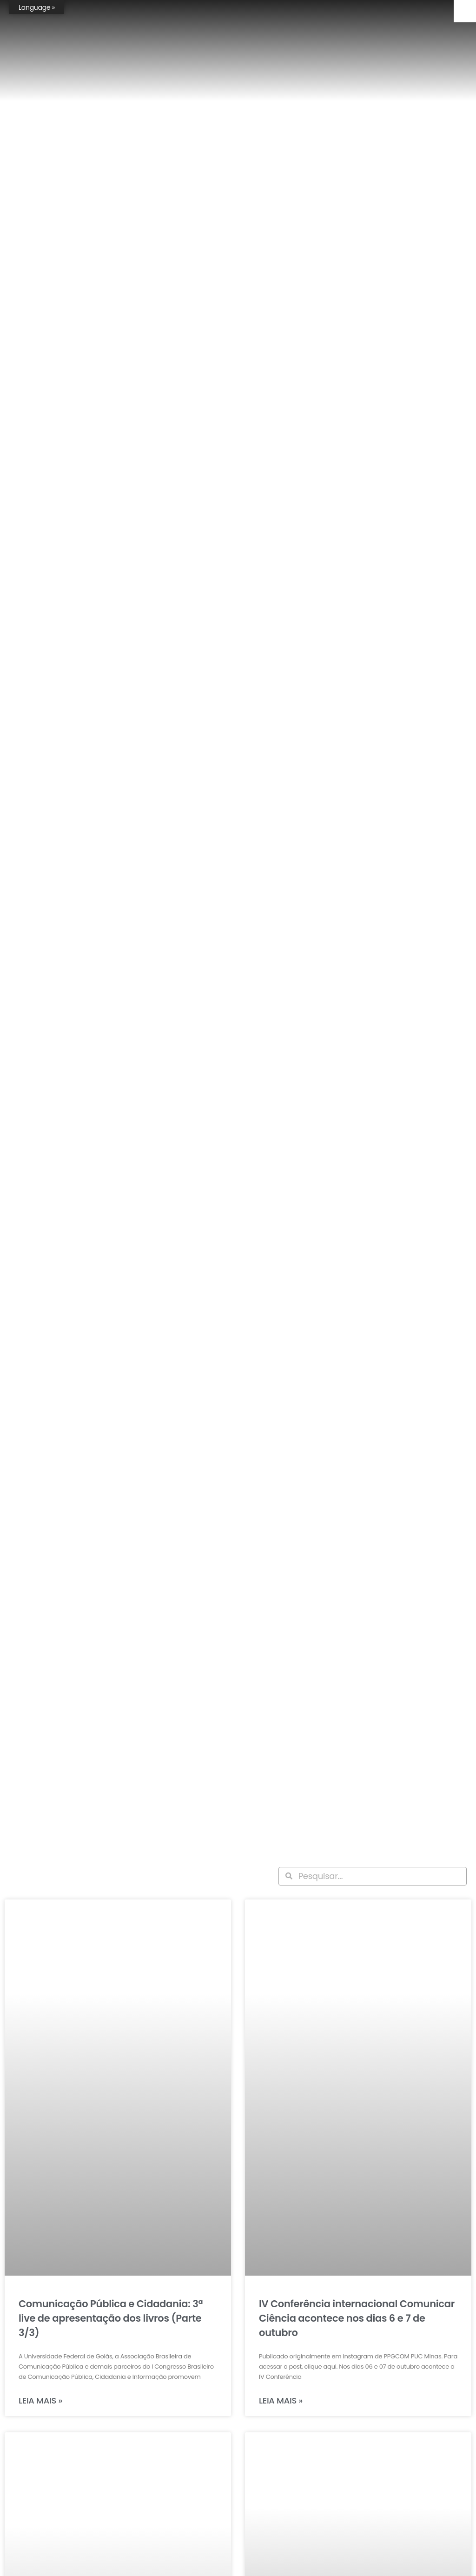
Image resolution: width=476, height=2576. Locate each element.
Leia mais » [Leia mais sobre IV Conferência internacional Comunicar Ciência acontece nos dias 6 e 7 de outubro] (281, 2400)
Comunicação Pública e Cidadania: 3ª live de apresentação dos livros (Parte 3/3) (111, 2318)
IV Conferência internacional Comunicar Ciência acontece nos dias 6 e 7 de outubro (357, 2318)
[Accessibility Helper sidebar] (465, 11)
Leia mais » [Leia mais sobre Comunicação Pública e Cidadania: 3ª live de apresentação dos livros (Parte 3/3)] (40, 2400)
